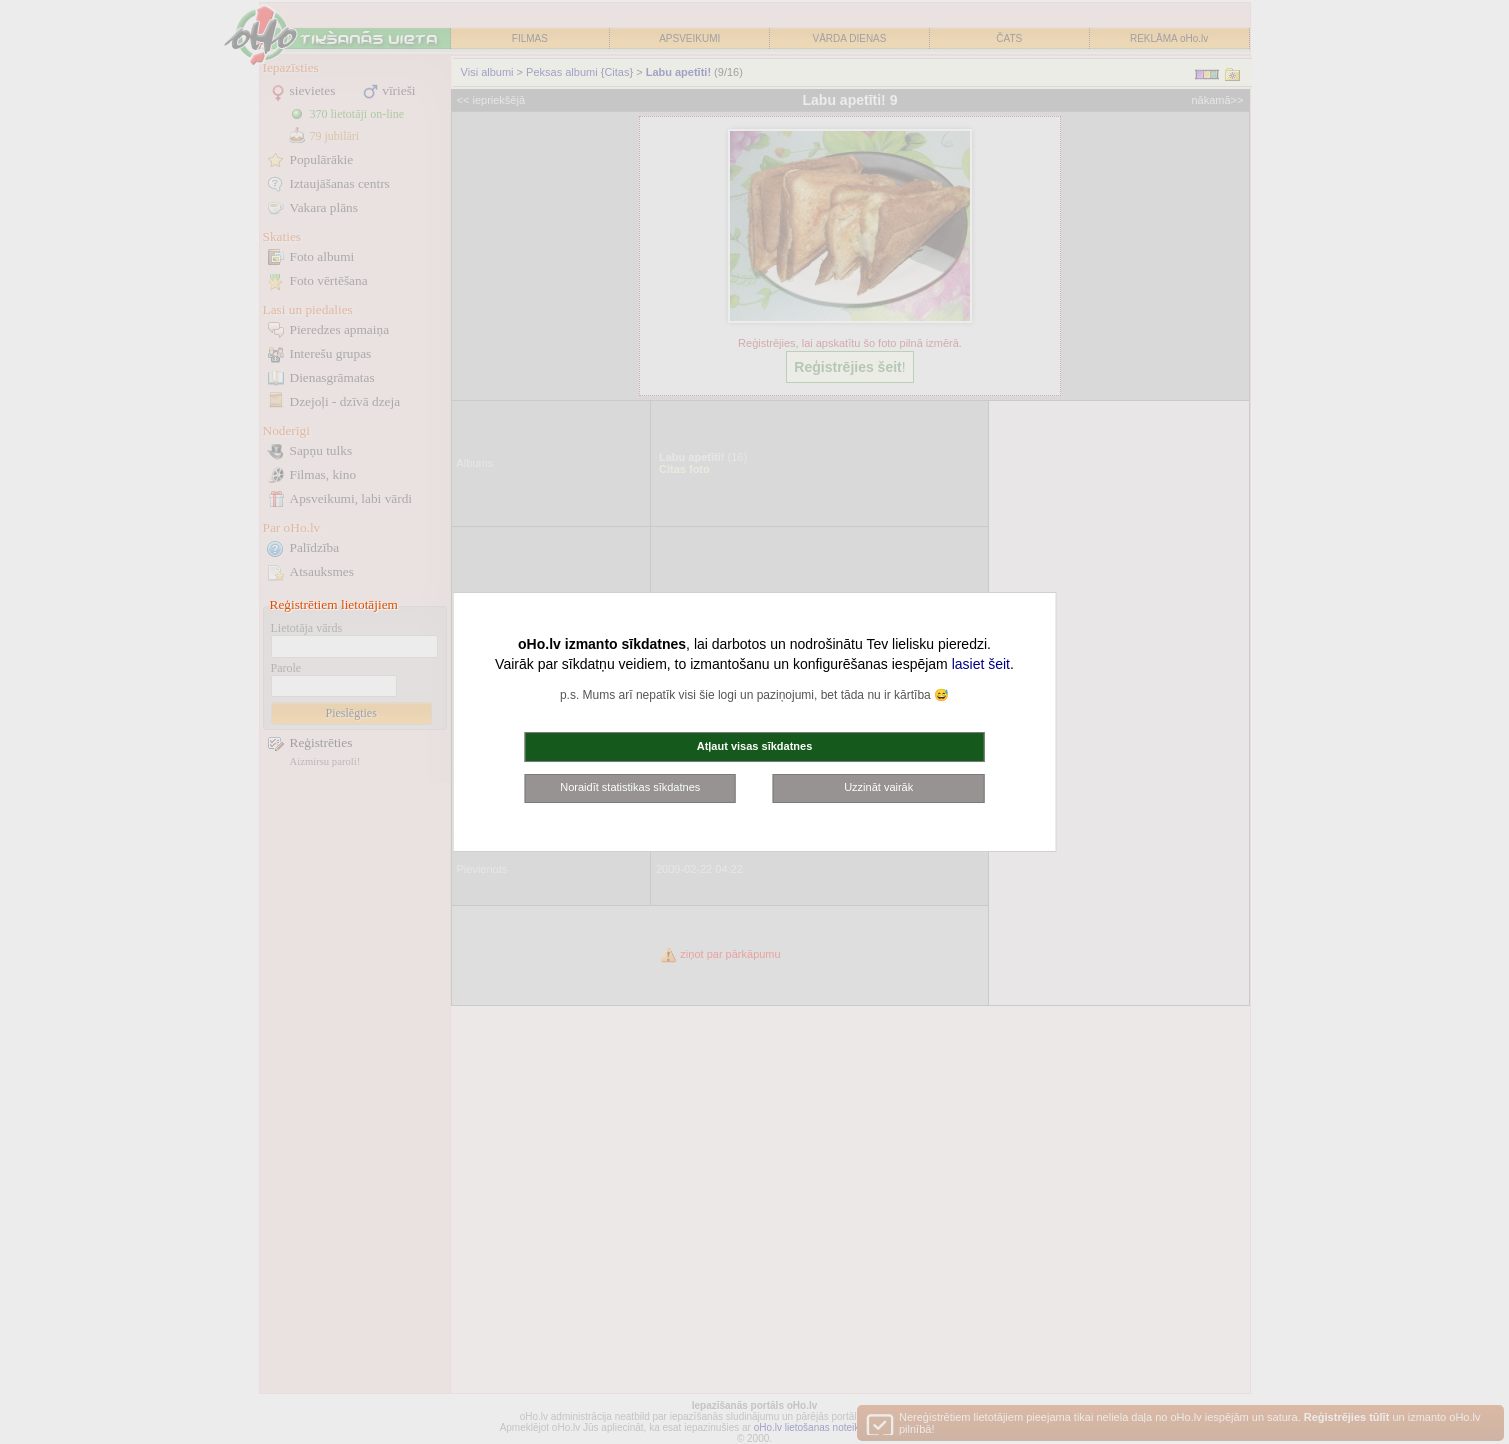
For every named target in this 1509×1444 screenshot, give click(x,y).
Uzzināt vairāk (878, 787)
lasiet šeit (981, 664)
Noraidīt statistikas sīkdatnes (630, 787)
